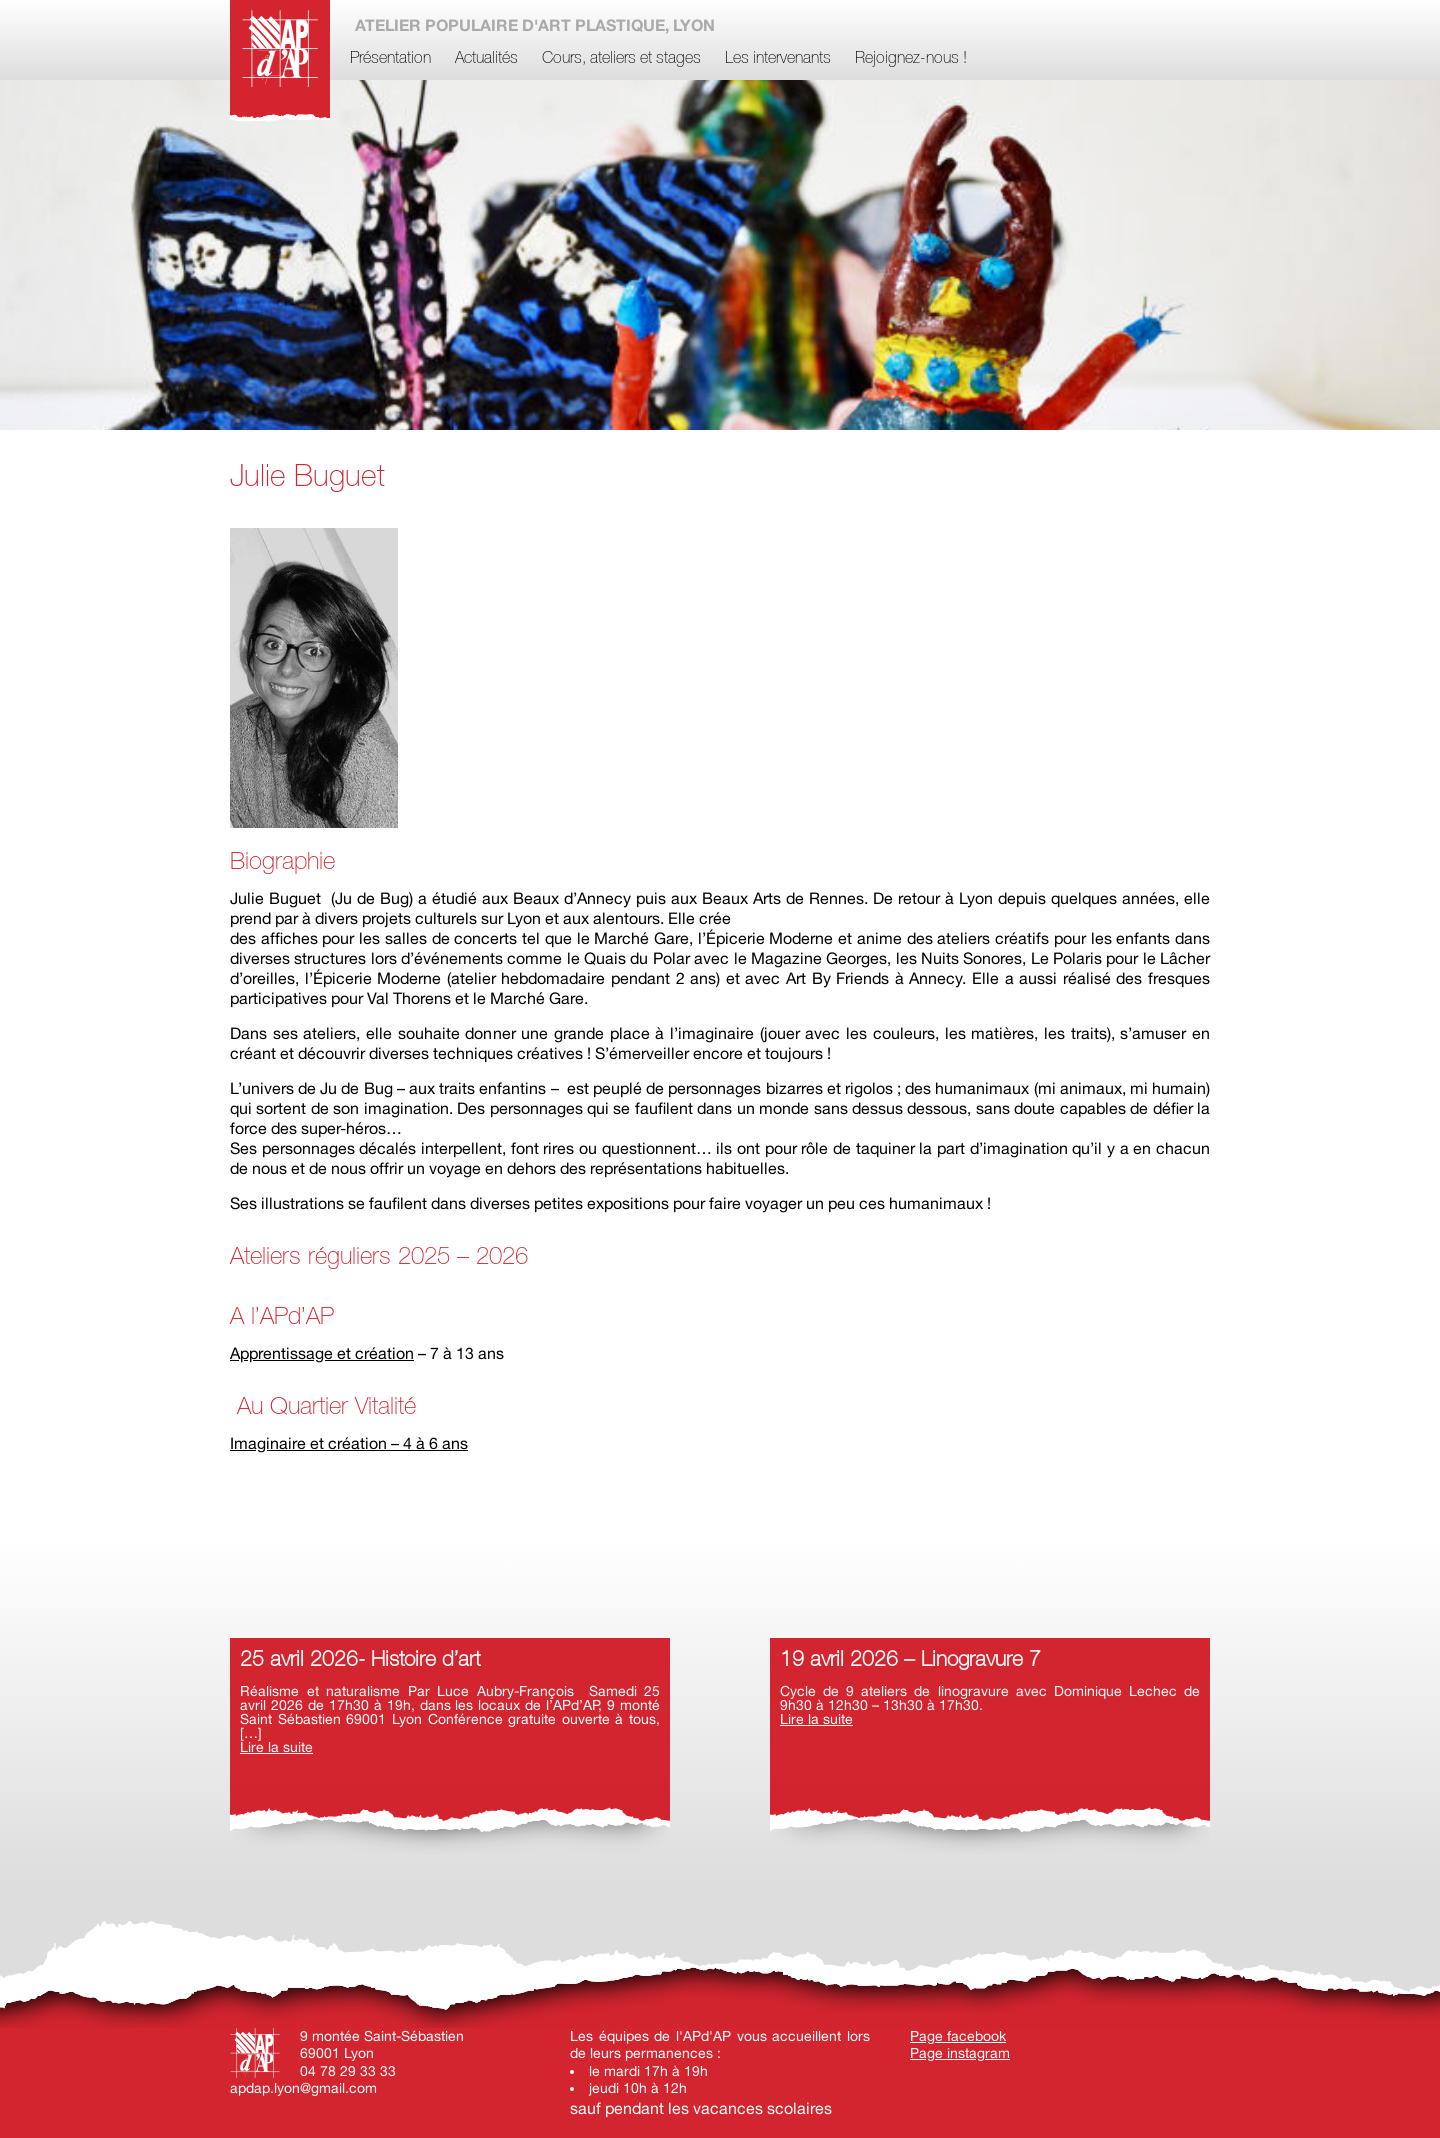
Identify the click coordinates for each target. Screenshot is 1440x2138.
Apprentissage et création (322, 1353)
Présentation (390, 59)
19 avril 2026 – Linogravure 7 (910, 1660)
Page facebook (958, 2036)
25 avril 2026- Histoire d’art (360, 1660)
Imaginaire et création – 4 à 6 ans (349, 1443)
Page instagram (960, 2053)
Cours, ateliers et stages (621, 59)
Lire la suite (276, 1747)
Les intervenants (778, 59)
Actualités (486, 59)
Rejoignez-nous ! (911, 59)
